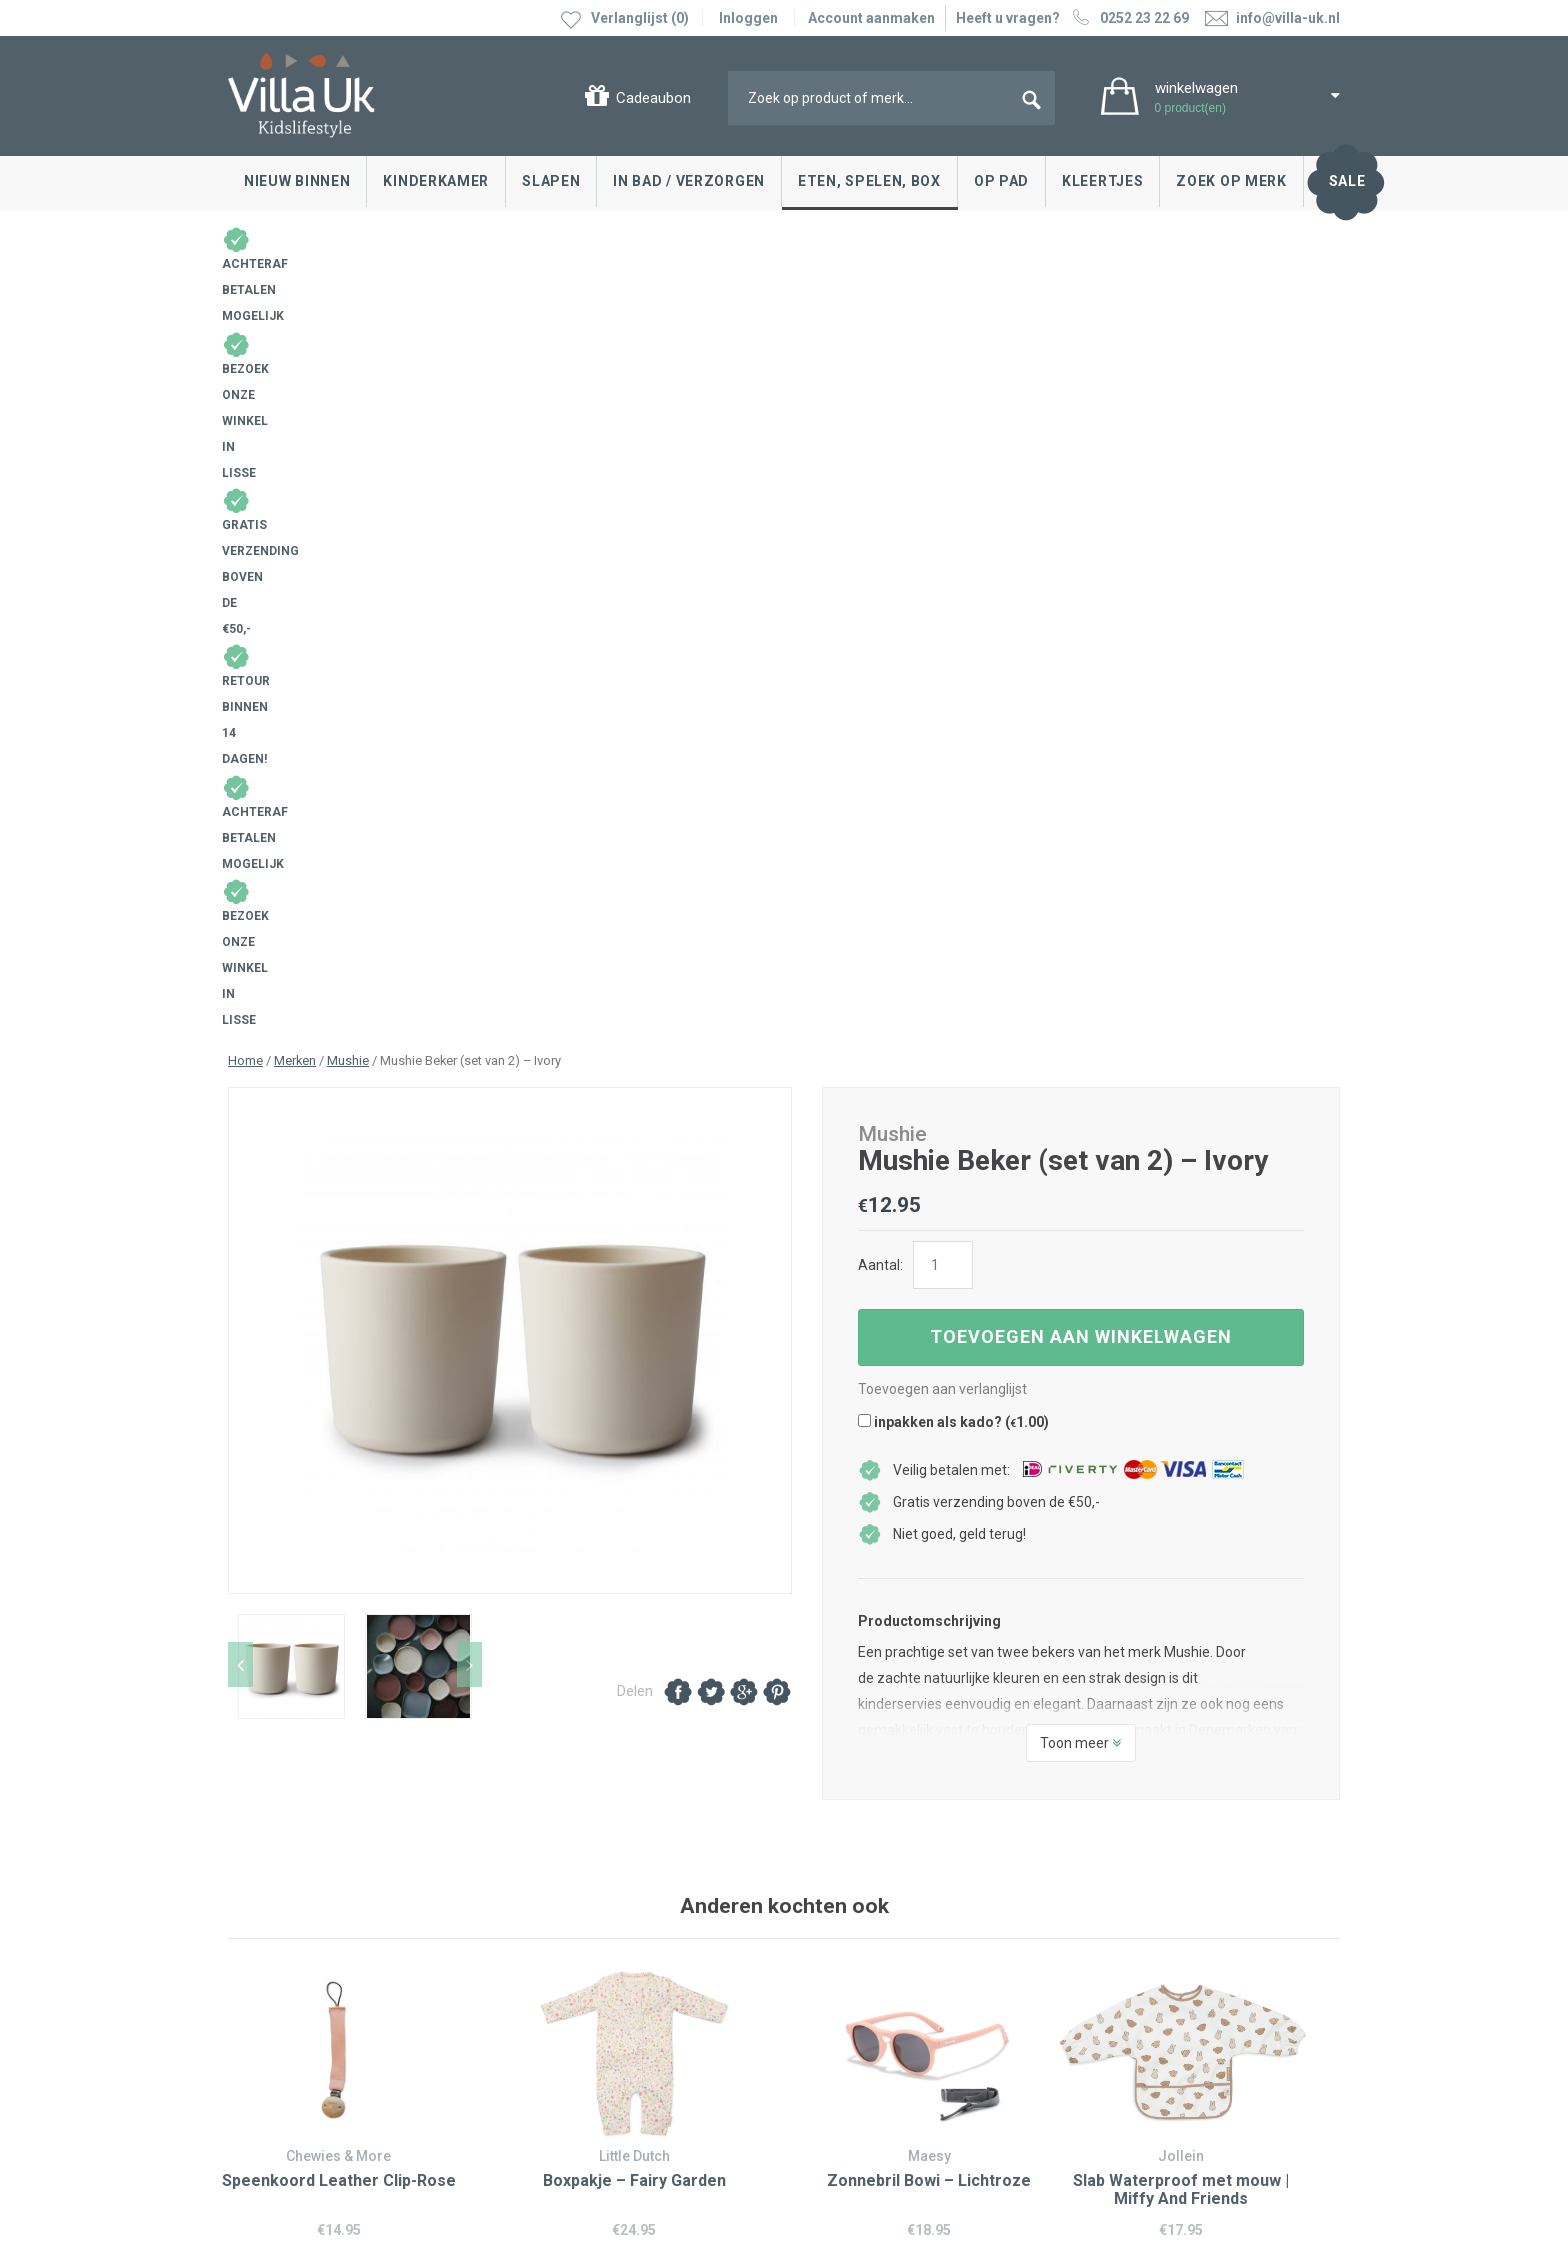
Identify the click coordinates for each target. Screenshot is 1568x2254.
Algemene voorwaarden (304, 2114)
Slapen (551, 181)
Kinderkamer (436, 181)
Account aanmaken (871, 18)
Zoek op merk (1231, 181)
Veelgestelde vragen (298, 2006)
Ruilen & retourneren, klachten (328, 1916)
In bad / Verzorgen (689, 181)
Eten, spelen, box (869, 181)
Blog (818, 1886)
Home (245, 304)
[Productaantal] (943, 509)
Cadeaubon (653, 98)
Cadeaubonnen (281, 1976)
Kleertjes (1102, 181)
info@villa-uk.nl (581, 2072)
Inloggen (748, 18)
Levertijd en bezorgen (301, 1946)
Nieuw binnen (297, 181)
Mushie (348, 304)
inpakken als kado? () (953, 666)
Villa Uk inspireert (858, 1916)
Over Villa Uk (843, 1961)
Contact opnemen (290, 1886)
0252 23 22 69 (1128, 18)
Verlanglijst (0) (640, 18)
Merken (295, 304)
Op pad (1001, 181)
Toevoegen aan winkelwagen (1081, 580)
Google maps (555, 1978)
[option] (510, 584)
